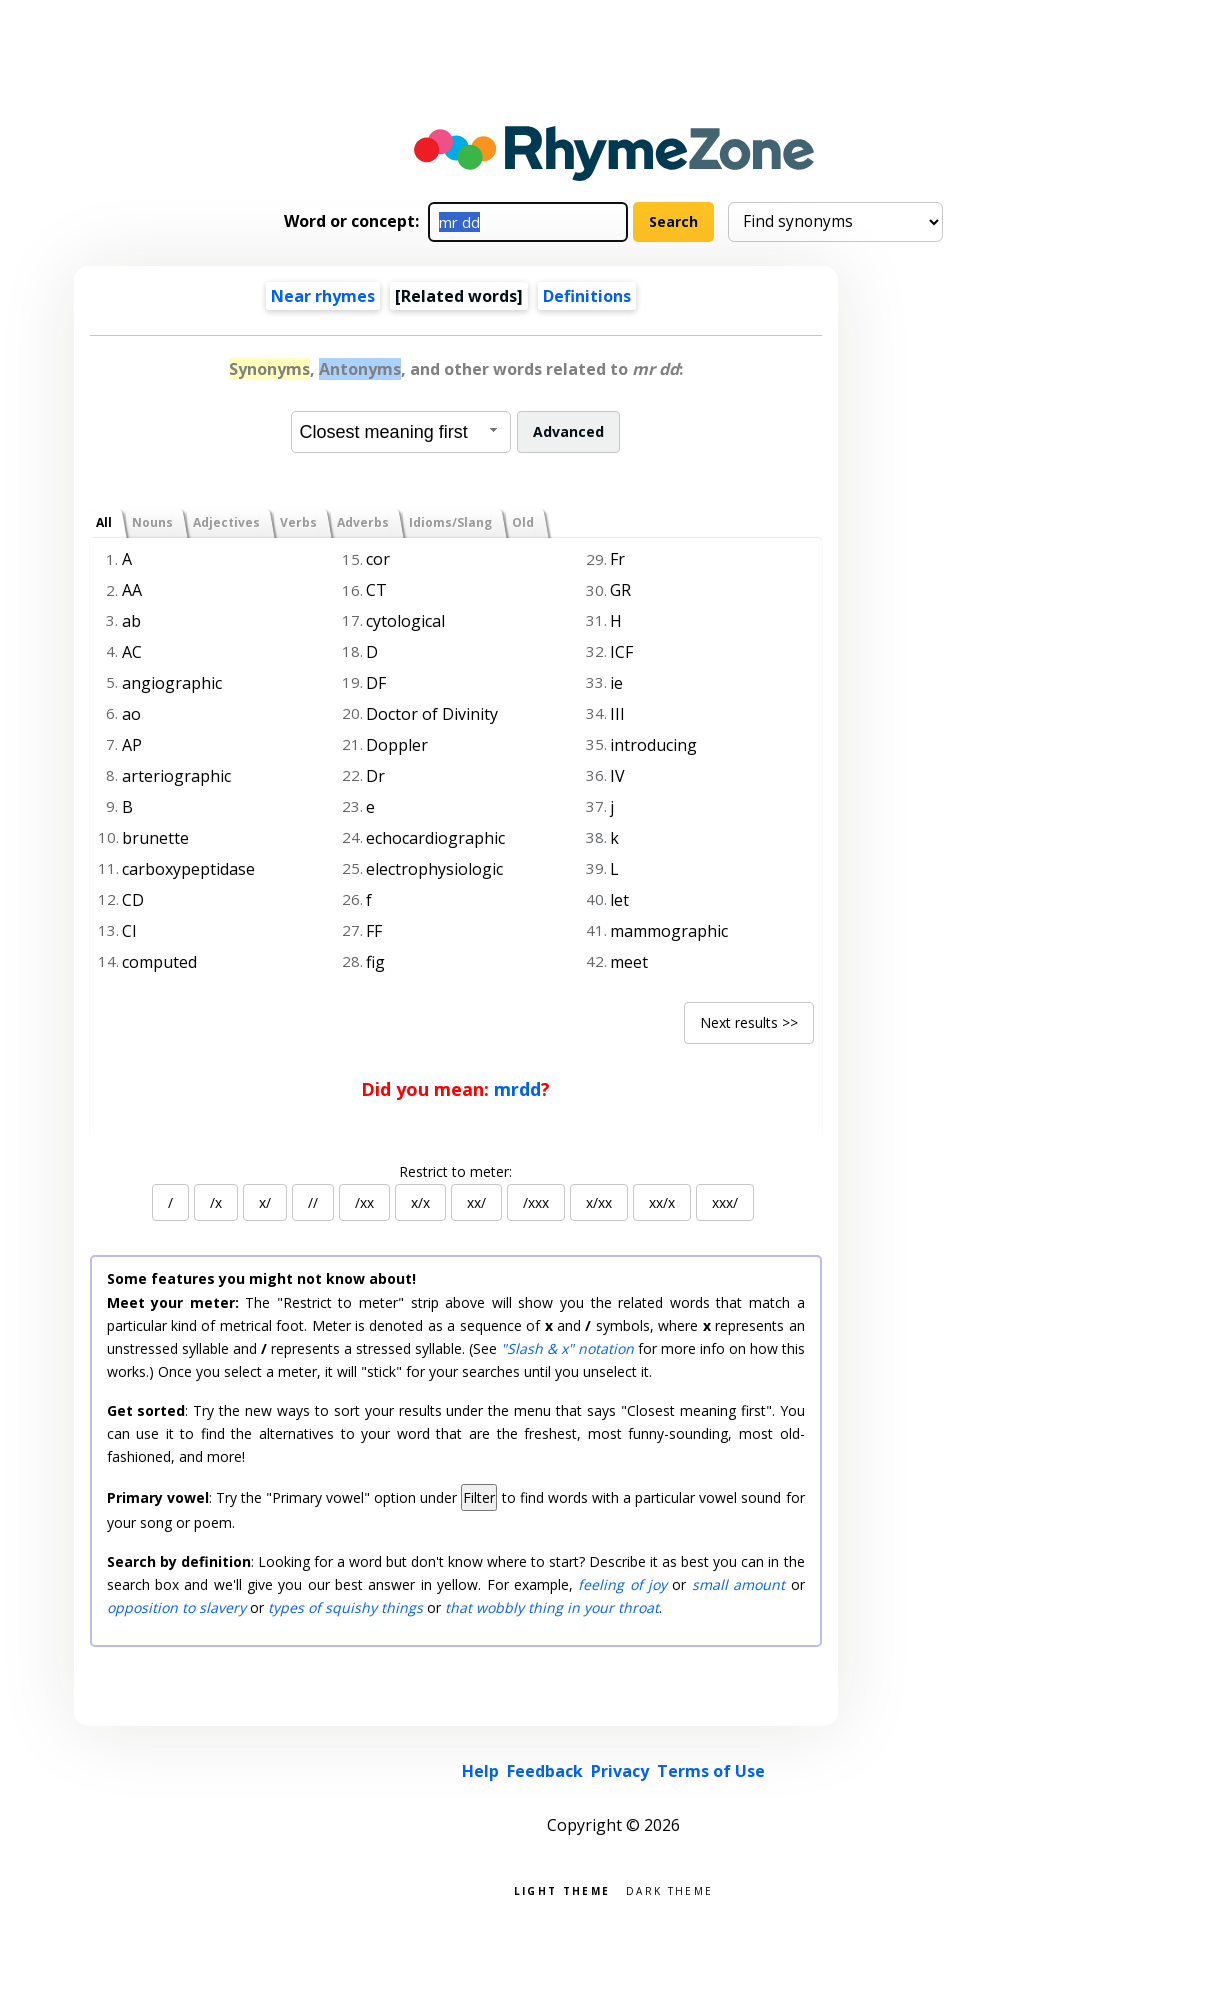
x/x (420, 1202)
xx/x (662, 1202)
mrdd (517, 1089)
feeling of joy (622, 1584)
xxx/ (725, 1202)
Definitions (587, 296)
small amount (738, 1584)
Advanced (568, 431)
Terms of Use (711, 1771)
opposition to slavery (176, 1607)
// (313, 1202)
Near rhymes (323, 296)
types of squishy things (345, 1607)
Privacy (620, 1771)
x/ (265, 1202)
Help (480, 1771)
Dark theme (669, 1889)
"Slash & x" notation (567, 1348)
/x (216, 1202)
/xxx (536, 1202)
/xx (364, 1202)
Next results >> (749, 1022)
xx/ (476, 1202)
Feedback (545, 1771)
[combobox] (401, 432)
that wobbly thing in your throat (552, 1607)
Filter (479, 1497)
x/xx (599, 1202)
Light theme (562, 1889)
